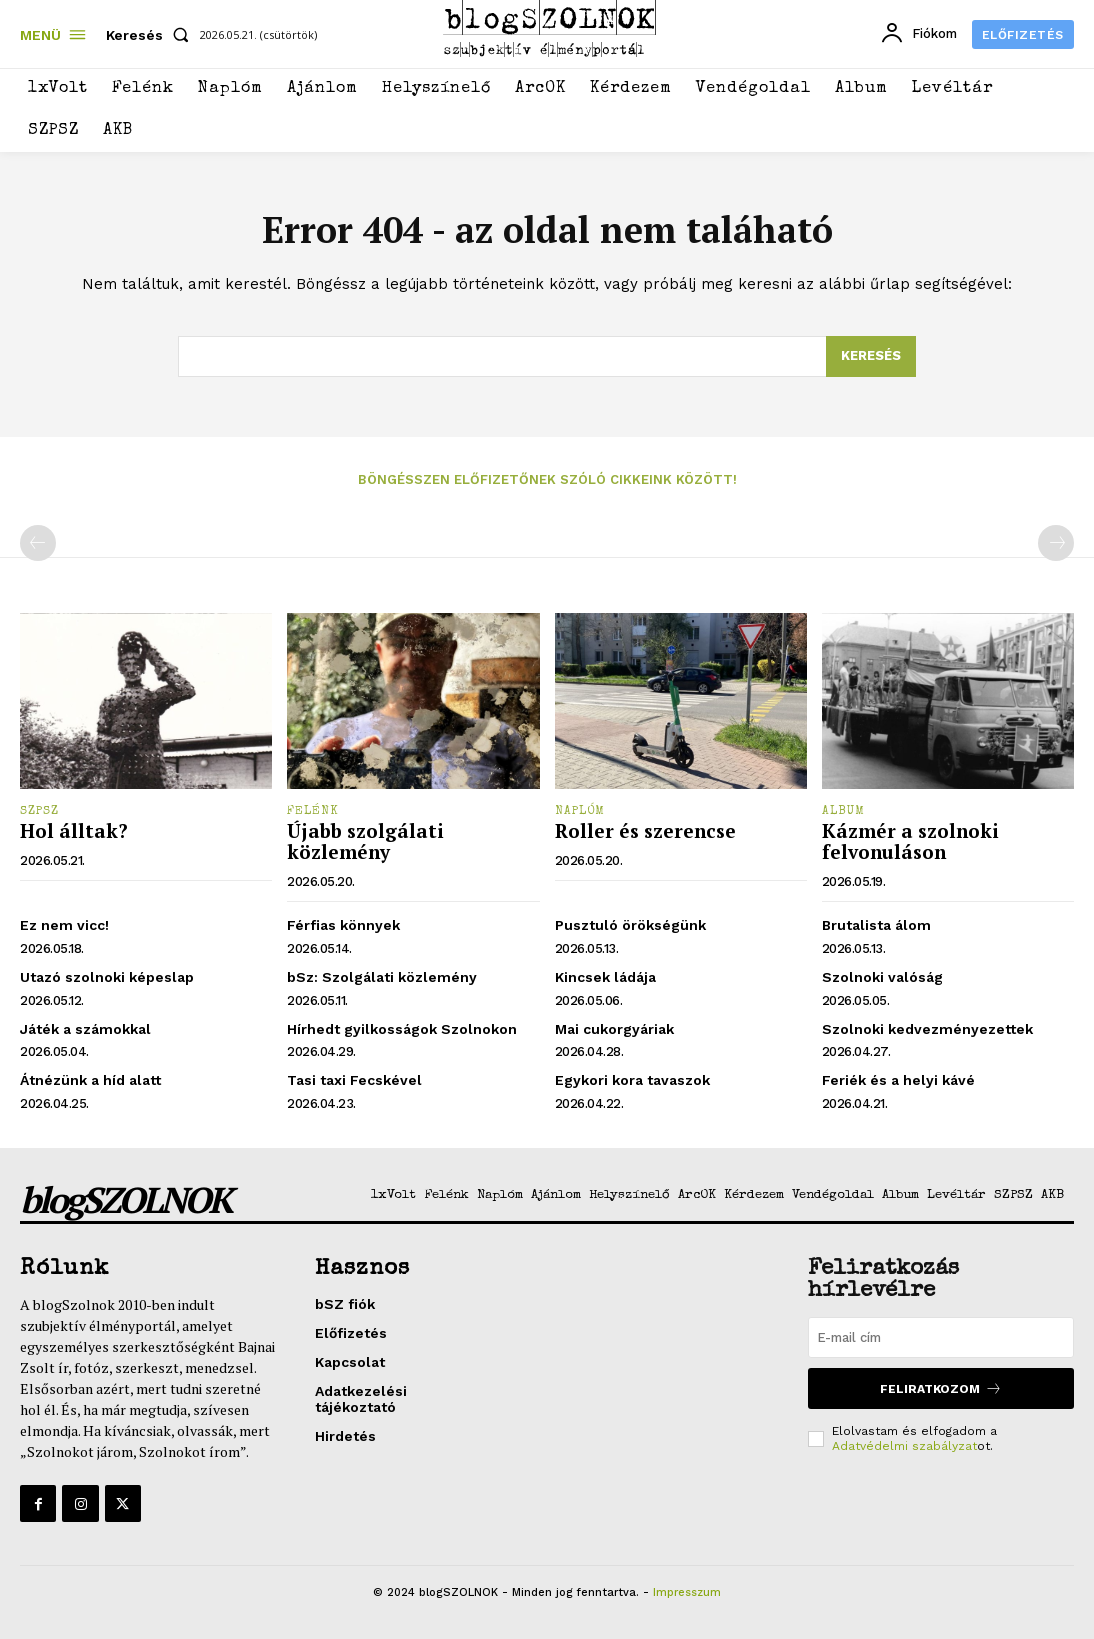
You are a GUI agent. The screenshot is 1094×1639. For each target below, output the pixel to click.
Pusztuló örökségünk (630, 925)
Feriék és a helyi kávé (898, 1080)
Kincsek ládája (605, 977)
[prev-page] (38, 543)
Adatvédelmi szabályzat (904, 1446)
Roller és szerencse (645, 830)
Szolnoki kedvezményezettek (927, 1029)
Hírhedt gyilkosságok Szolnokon (402, 1029)
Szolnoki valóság (882, 977)
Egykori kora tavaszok (632, 1080)
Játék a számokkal (85, 1029)
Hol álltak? (74, 830)
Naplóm (580, 812)
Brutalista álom (876, 925)
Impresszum (687, 1592)
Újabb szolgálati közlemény (365, 841)
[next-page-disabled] (1056, 543)
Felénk (313, 812)
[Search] (871, 357)
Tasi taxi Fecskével (354, 1080)
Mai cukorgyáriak (614, 1029)
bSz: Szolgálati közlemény (382, 977)
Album (843, 812)
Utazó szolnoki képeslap (107, 977)
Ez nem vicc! (64, 925)
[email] (941, 1337)
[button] (151, 35)
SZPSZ (39, 812)
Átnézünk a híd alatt (90, 1080)
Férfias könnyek (343, 925)
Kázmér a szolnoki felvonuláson (910, 841)
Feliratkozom (941, 1388)
